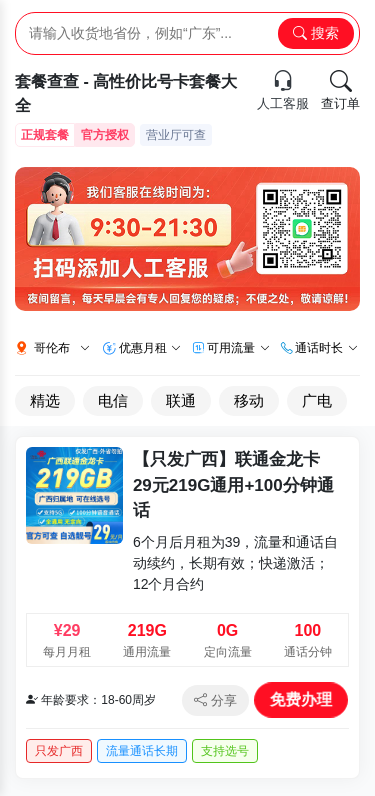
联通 (181, 400)
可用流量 (238, 348)
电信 (113, 400)
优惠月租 (150, 348)
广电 (317, 400)
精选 (45, 400)
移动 (249, 400)
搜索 (316, 33)
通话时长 (326, 348)
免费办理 (300, 699)
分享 (215, 700)
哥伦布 (62, 348)
